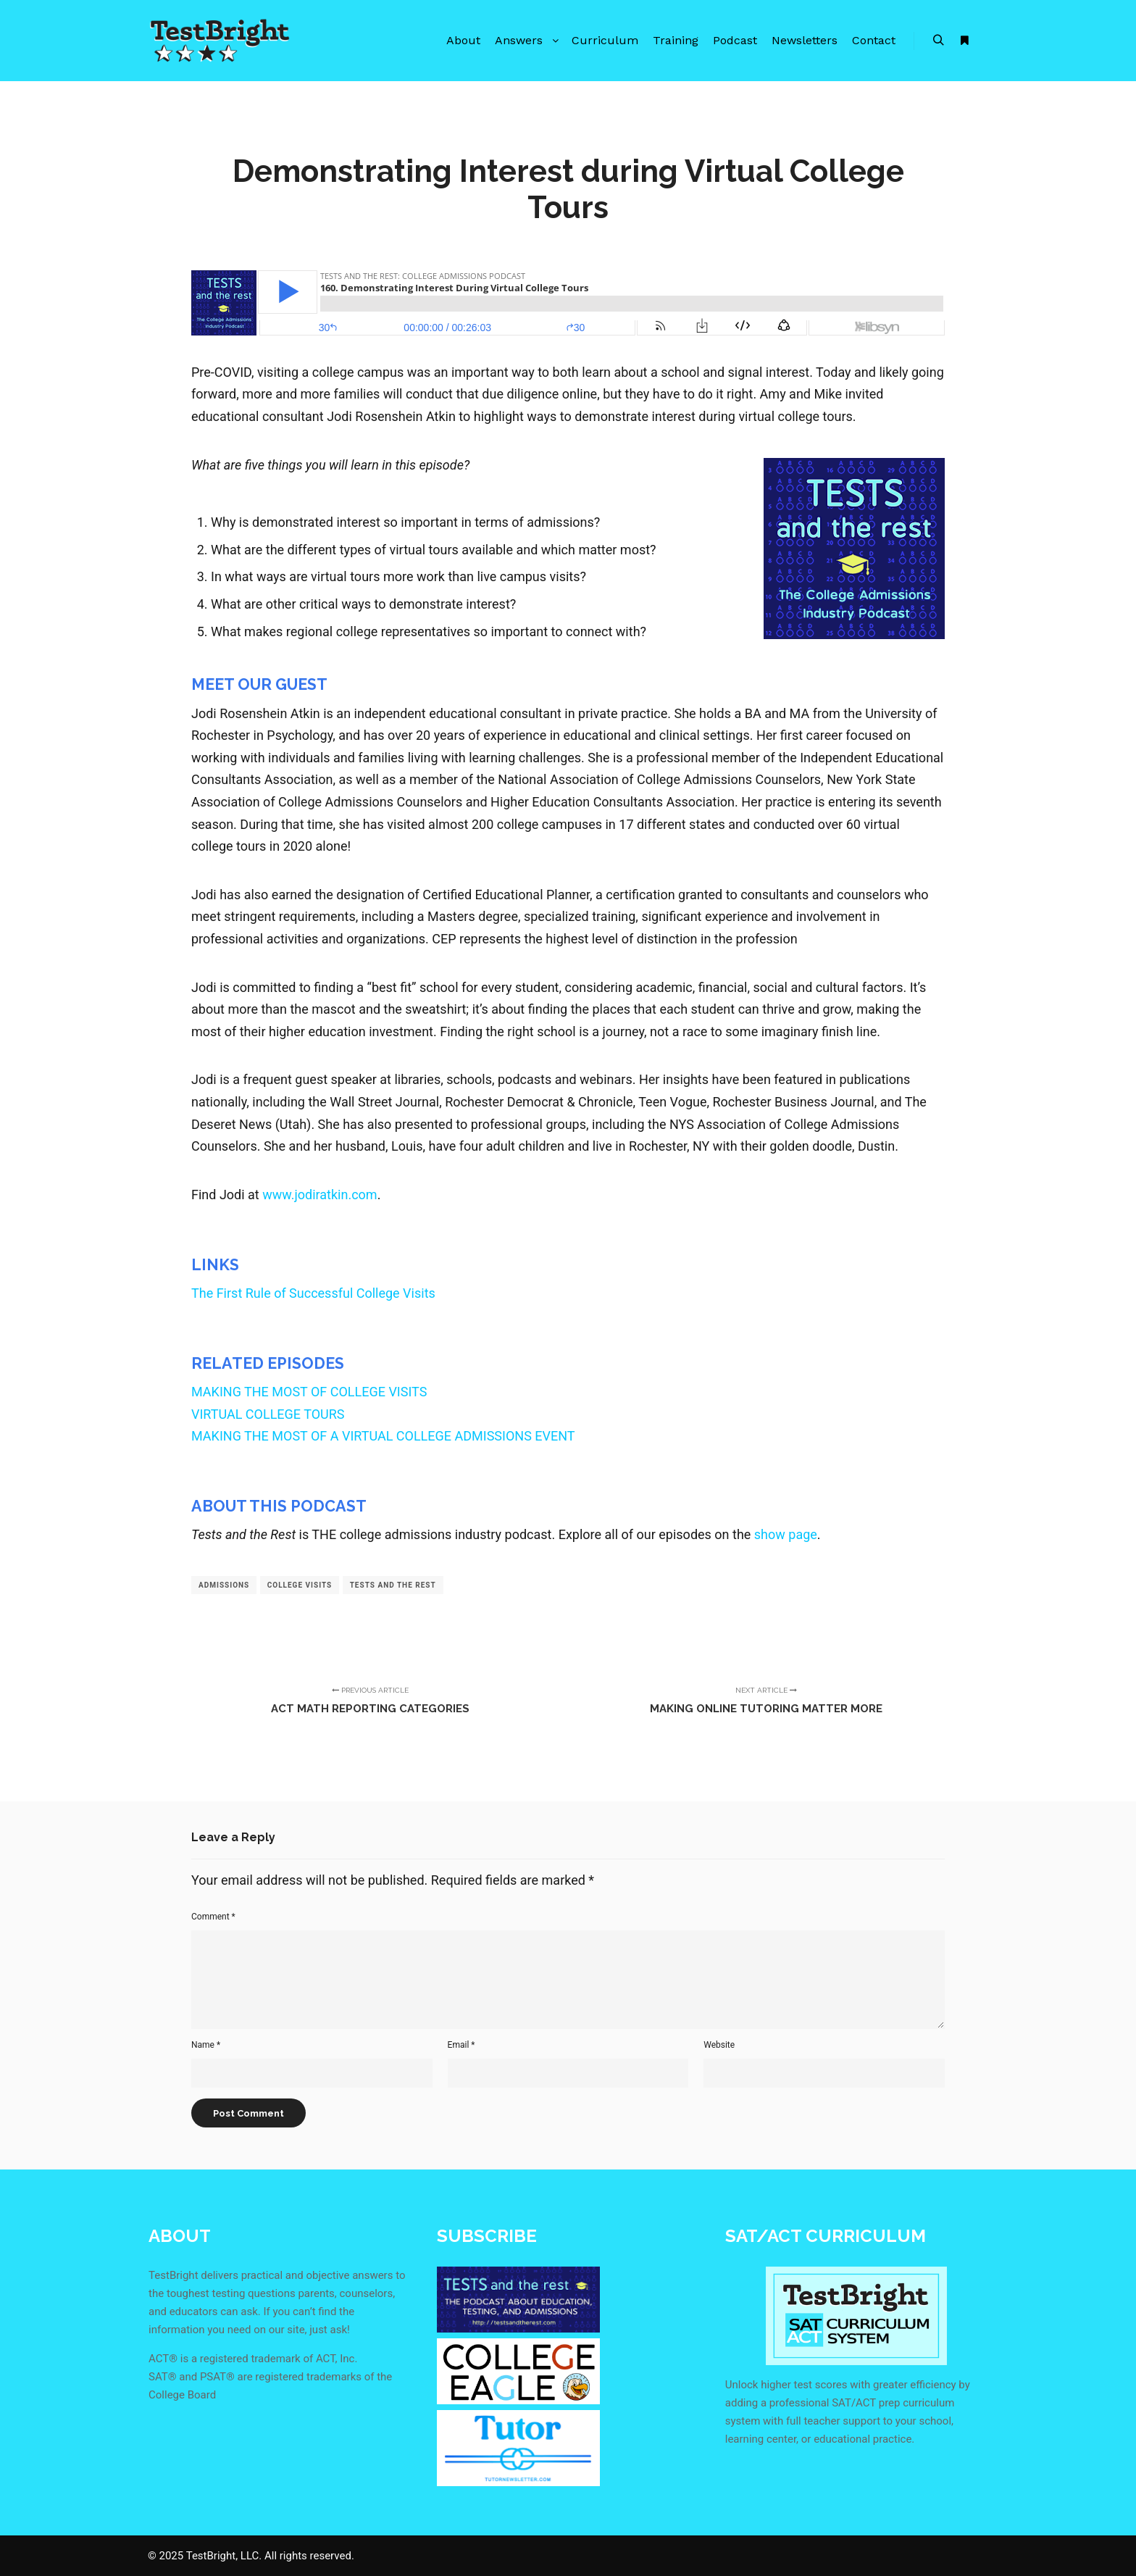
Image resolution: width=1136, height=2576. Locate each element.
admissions (224, 1585)
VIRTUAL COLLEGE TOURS (268, 1414)
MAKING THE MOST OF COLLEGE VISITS (309, 1391)
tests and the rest (393, 1585)
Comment (213, 1917)
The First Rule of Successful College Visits (313, 1293)
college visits (299, 1585)
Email (461, 2045)
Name (205, 2045)
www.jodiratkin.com (319, 1194)
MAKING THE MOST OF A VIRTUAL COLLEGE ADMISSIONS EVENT (383, 1435)
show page (785, 1534)
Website (719, 2045)
